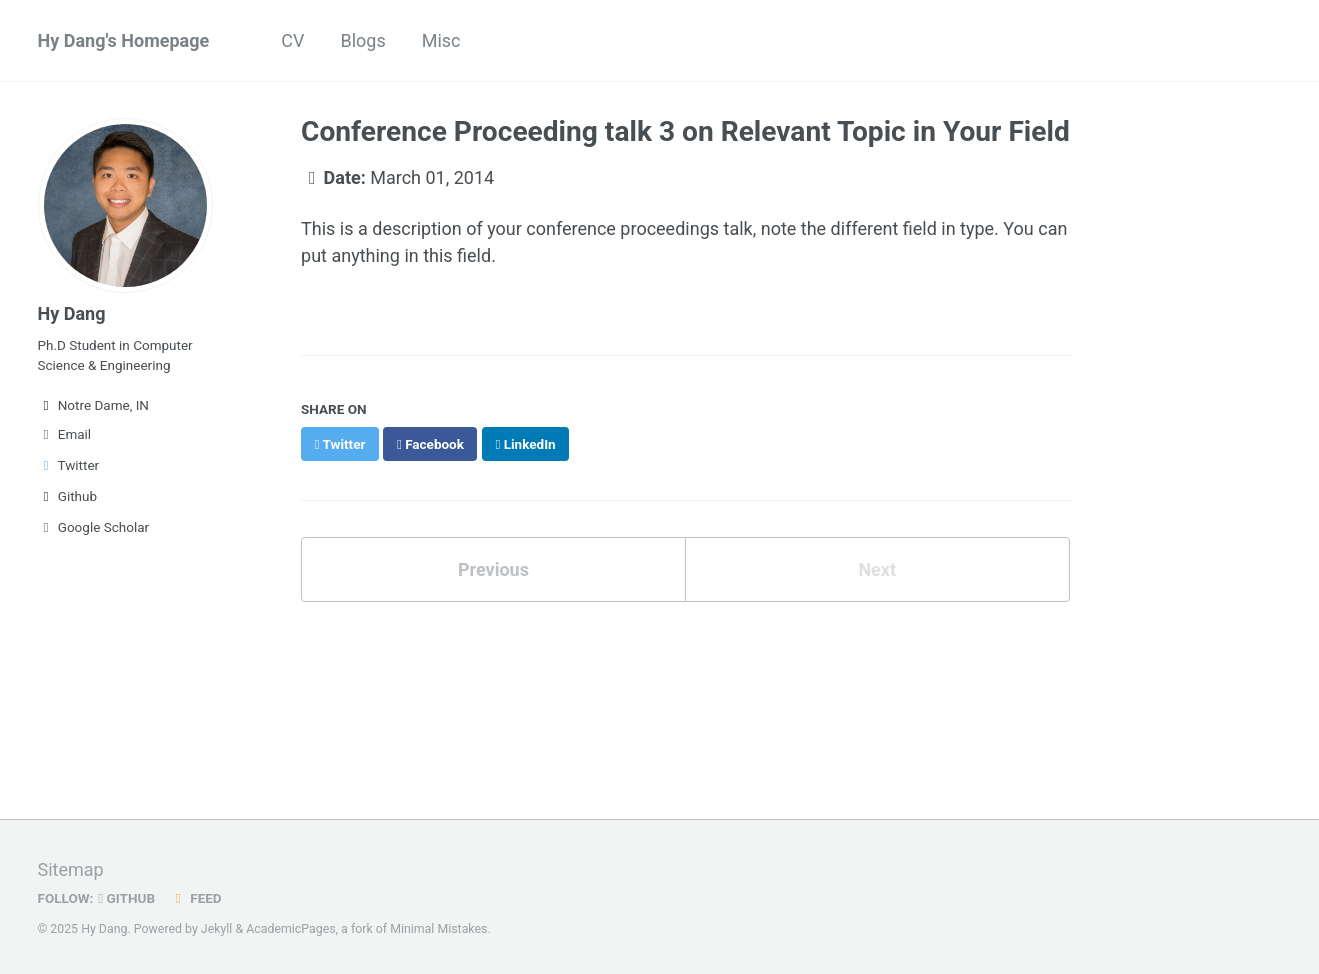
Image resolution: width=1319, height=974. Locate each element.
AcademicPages (290, 929)
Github (68, 496)
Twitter (69, 465)
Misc (441, 40)
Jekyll (217, 929)
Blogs (362, 40)
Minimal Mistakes (438, 929)
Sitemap (71, 869)
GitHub (126, 898)
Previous (493, 569)
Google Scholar (94, 527)
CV (292, 40)
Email (65, 434)
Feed (196, 898)
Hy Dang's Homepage (124, 40)
